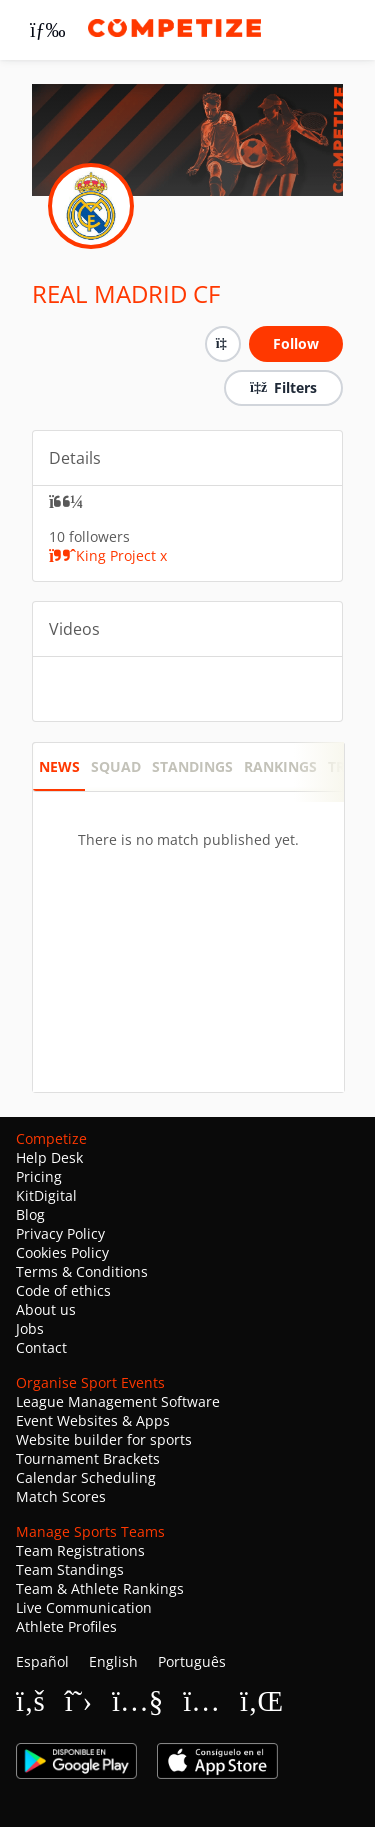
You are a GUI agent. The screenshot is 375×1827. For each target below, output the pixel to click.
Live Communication (84, 1607)
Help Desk (49, 1157)
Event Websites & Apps (93, 1420)
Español (42, 1661)
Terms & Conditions (82, 1271)
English (113, 1661)
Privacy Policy (60, 1233)
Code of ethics (63, 1290)
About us (46, 1309)
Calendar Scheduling (86, 1477)
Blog (30, 1214)
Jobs (30, 1328)
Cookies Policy (62, 1252)
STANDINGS (192, 766)
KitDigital (46, 1195)
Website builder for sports (104, 1439)
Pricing (39, 1176)
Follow (296, 343)
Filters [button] (283, 387)
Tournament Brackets (88, 1458)
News (59, 766)
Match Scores (61, 1496)
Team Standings (70, 1569)
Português (192, 1661)
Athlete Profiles (66, 1626)
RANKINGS (280, 766)
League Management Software (118, 1401)
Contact (41, 1347)
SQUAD (116, 766)
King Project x (108, 555)
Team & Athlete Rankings (100, 1588)
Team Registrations (80, 1550)
